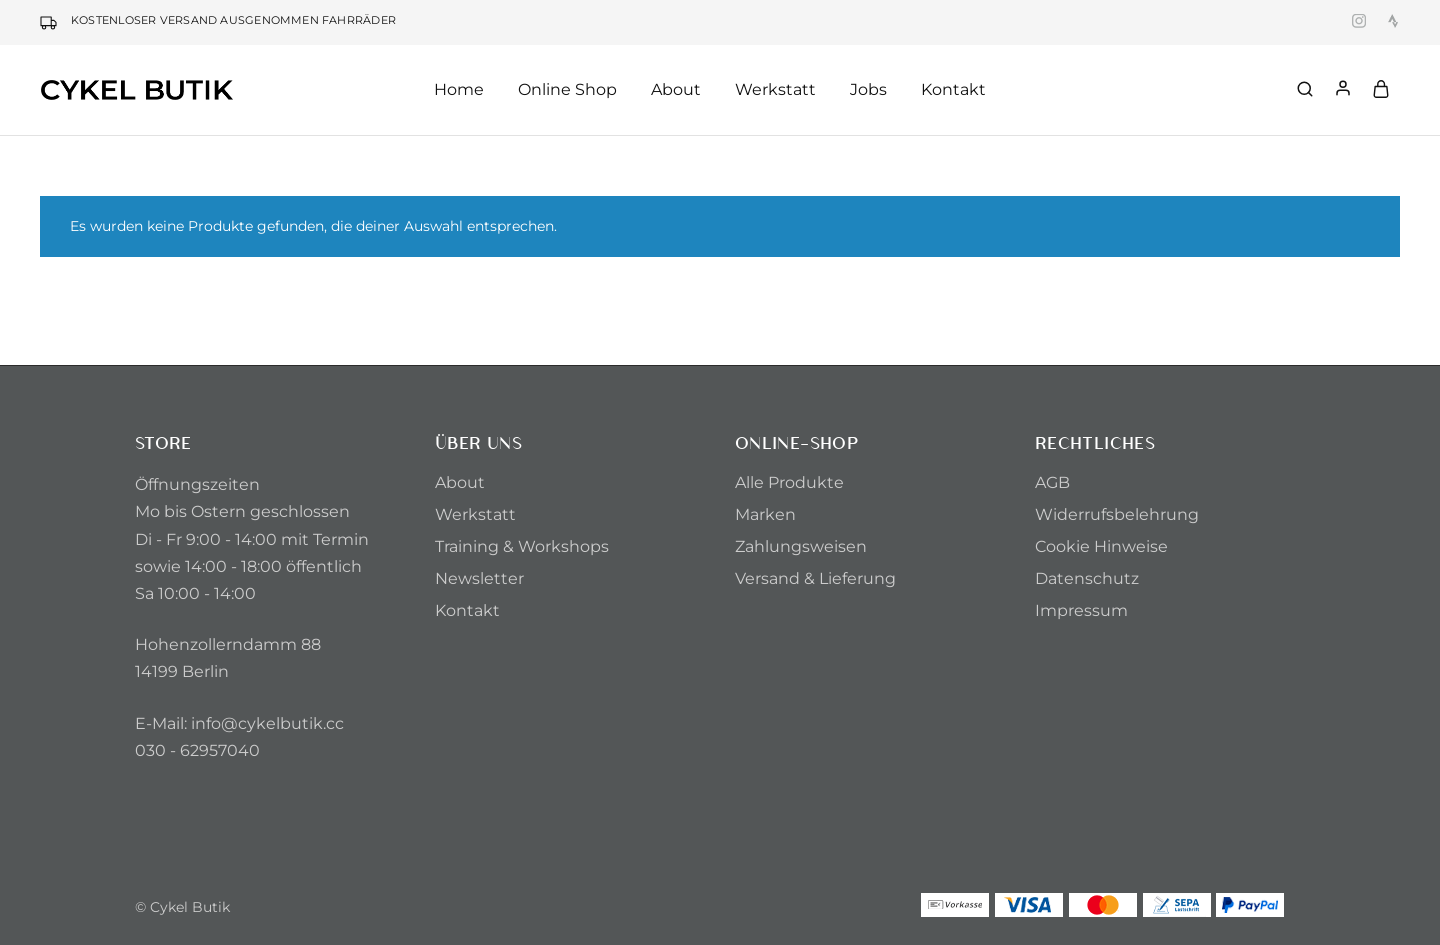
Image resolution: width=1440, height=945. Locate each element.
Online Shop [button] (567, 89)
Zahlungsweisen (801, 546)
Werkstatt (775, 89)
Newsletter (479, 578)
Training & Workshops (522, 546)
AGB (1052, 482)
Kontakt (953, 89)
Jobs (868, 89)
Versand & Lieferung (815, 578)
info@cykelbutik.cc (267, 723)
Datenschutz (1087, 578)
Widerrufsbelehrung (1117, 514)
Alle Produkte (789, 482)
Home (459, 89)
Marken (765, 514)
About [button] (676, 89)
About (460, 482)
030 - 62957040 (197, 750)
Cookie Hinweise (1101, 546)
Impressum (1081, 610)
